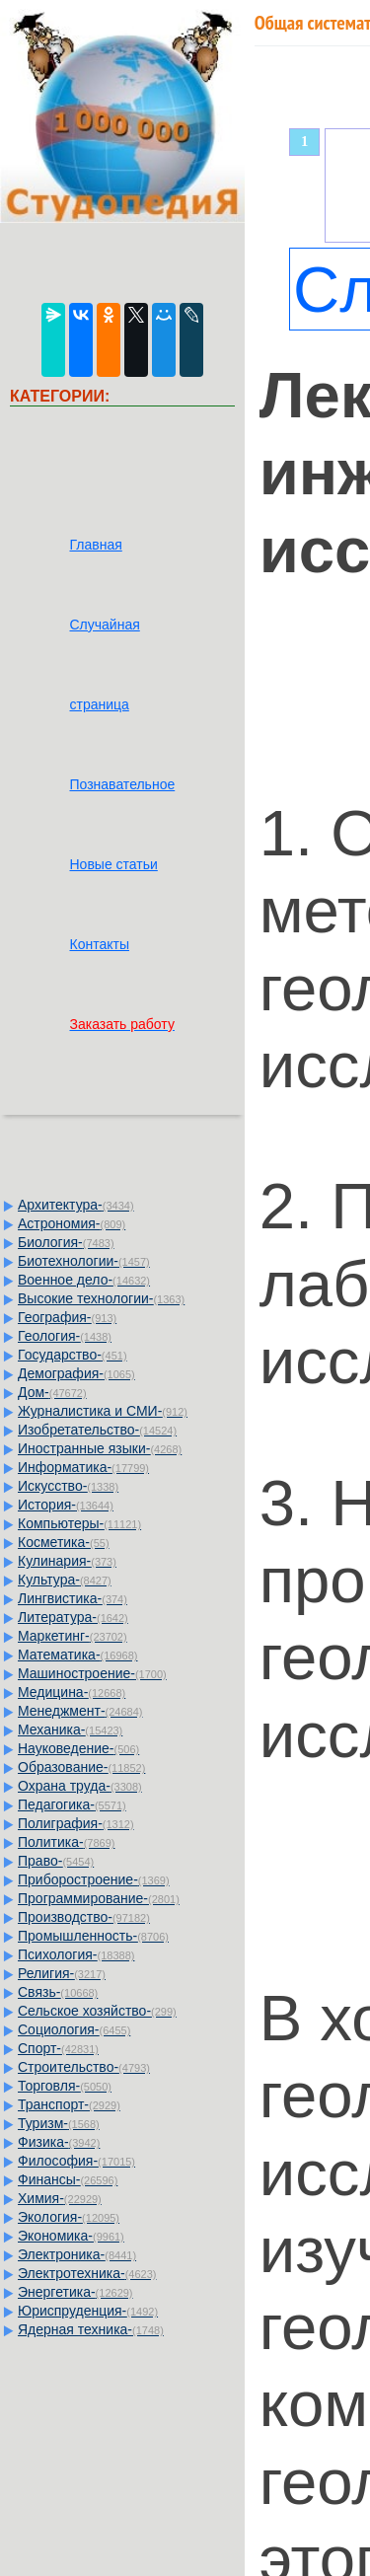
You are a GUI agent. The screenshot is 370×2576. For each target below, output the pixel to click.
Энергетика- (75, 2292)
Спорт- (58, 2048)
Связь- (58, 1992)
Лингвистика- (72, 1598)
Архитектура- (76, 1205)
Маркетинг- (72, 1636)
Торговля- (64, 2086)
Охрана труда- (80, 1786)
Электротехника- (87, 2273)
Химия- (60, 2198)
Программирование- (99, 1898)
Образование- (81, 1767)
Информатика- (83, 1467)
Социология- (74, 2029)
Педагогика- (72, 1804)
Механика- (70, 1729)
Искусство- (68, 1486)
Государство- (72, 1354)
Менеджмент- (80, 1711)
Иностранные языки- (100, 1448)
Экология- (68, 2217)
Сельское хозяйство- (97, 2011)
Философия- (76, 2161)
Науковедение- (78, 1748)
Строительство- (84, 2067)
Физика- (59, 2142)
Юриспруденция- (88, 2310)
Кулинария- (67, 1561)
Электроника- (77, 2254)
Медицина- (71, 1692)
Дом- (52, 1392)
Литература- (73, 1617)
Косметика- (64, 1542)
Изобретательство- (97, 1429)
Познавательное (122, 784)
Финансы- (67, 2179)
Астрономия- (71, 1223)
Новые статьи (113, 864)
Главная (95, 544)
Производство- (84, 1917)
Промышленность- (93, 1936)
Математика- (77, 1654)
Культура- (64, 1579)
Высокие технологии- (101, 1298)
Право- (56, 1861)
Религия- (62, 1973)
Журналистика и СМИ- (102, 1411)
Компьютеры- (79, 1523)
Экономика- (71, 2236)
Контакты (98, 944)
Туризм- (59, 2123)
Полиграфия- (76, 1823)
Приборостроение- (94, 1879)
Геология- (64, 1336)
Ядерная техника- (91, 2329)
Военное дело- (84, 1280)
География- (67, 1317)
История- (65, 1504)
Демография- (76, 1373)
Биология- (66, 1242)
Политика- (66, 1842)
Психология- (76, 1954)
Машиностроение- (92, 1673)
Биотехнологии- (84, 1261)
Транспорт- (69, 2104)
